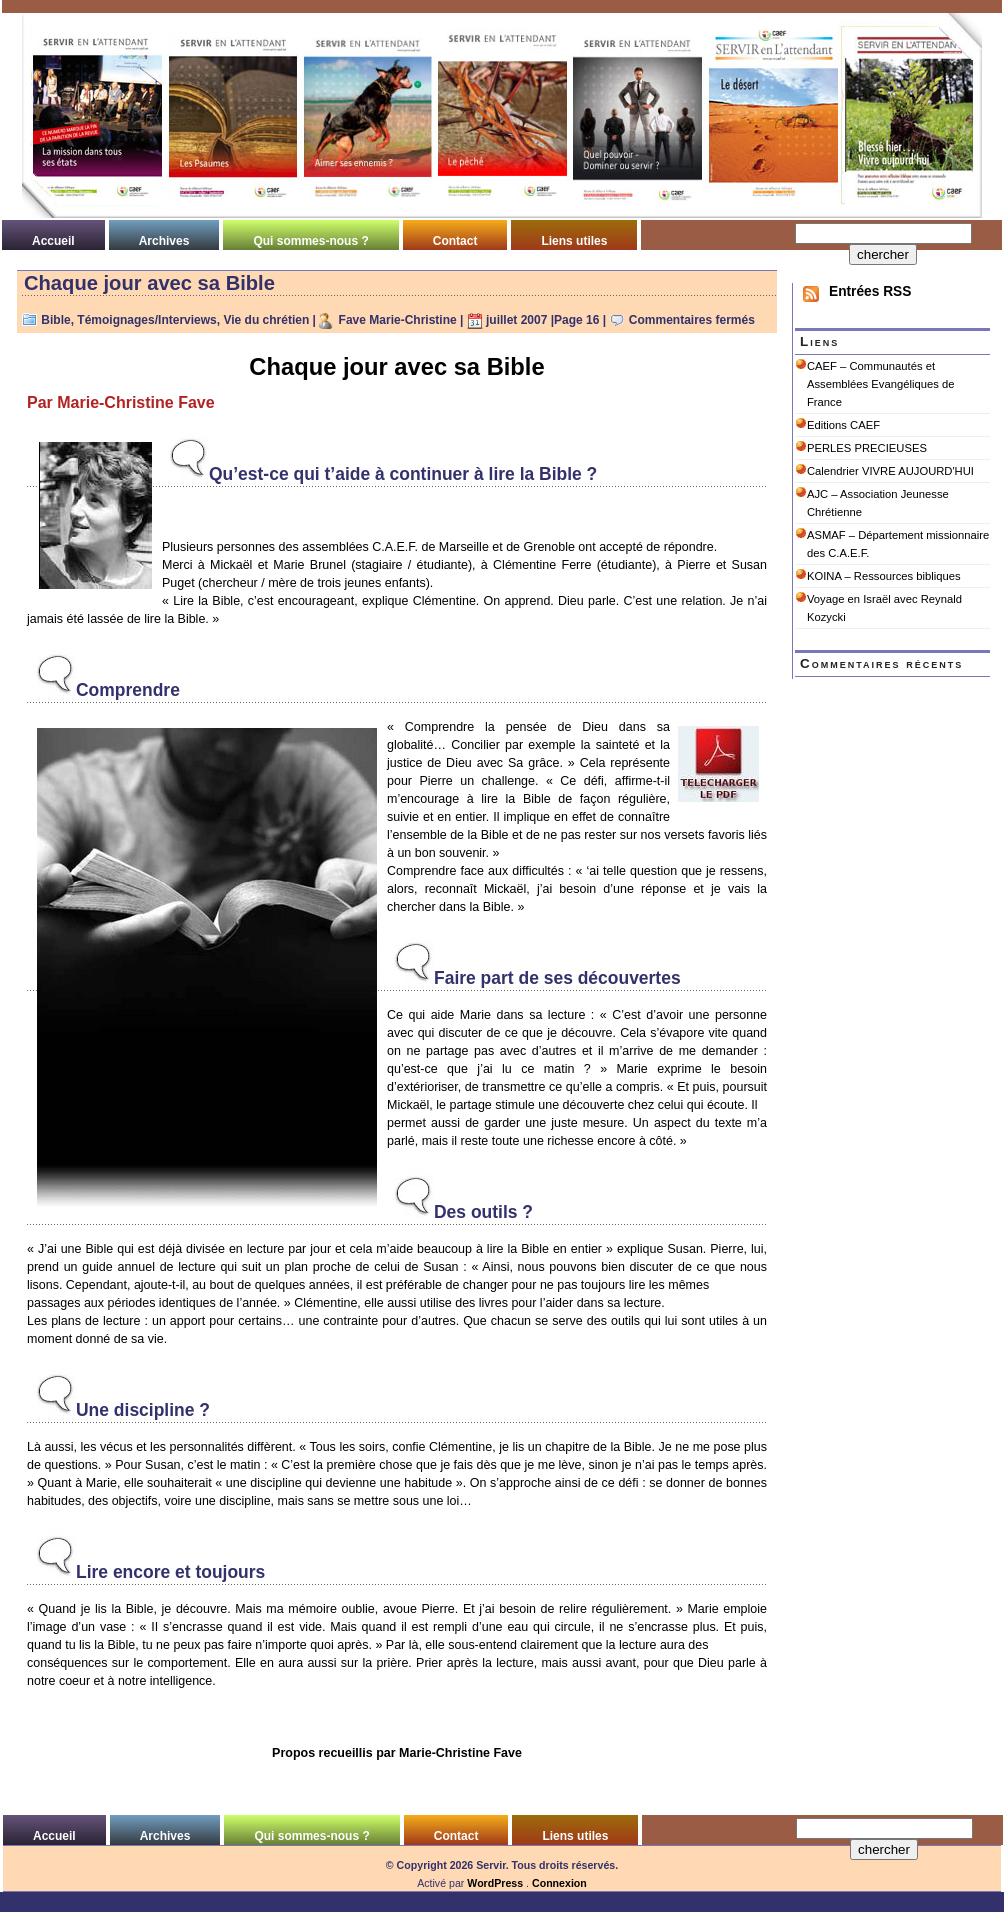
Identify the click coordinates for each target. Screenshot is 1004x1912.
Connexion (559, 1883)
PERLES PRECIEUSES (867, 448)
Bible (55, 320)
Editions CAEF (843, 425)
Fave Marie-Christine (398, 320)
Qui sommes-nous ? (310, 241)
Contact (455, 241)
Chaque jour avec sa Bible (149, 283)
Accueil (53, 241)
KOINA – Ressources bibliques (884, 576)
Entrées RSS (870, 291)
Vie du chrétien (266, 320)
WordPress (495, 1883)
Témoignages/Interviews (146, 320)
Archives (164, 241)
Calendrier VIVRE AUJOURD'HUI (890, 471)
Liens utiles (574, 241)
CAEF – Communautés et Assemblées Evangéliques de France (880, 384)
